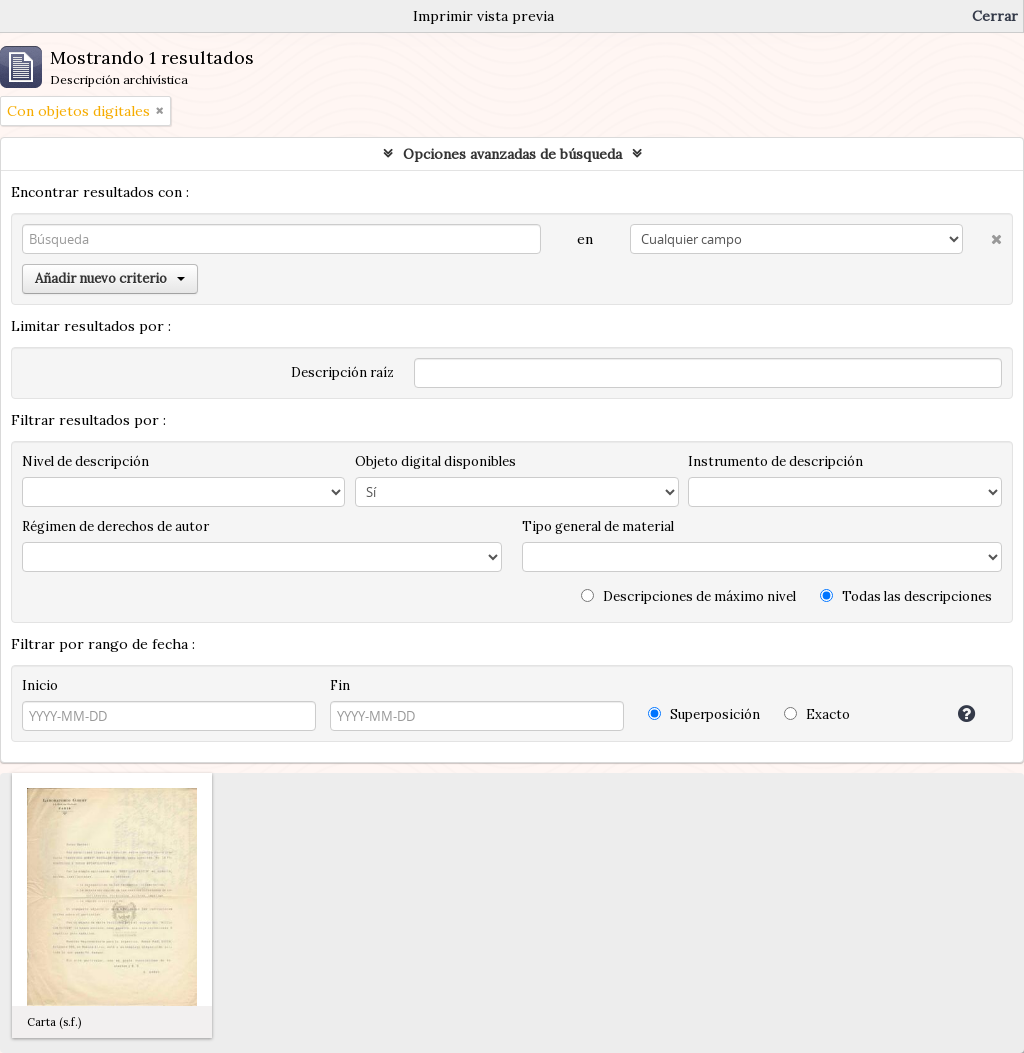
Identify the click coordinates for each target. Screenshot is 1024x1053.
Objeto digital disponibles (435, 461)
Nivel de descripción (85, 461)
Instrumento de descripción (775, 461)
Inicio (40, 685)
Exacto (817, 714)
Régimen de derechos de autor (115, 526)
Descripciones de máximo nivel (688, 596)
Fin (340, 685)
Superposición (704, 714)
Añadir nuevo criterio (110, 278)
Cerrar (995, 16)
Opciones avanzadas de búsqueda (512, 154)
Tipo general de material (598, 526)
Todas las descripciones (906, 596)
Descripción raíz (342, 372)
